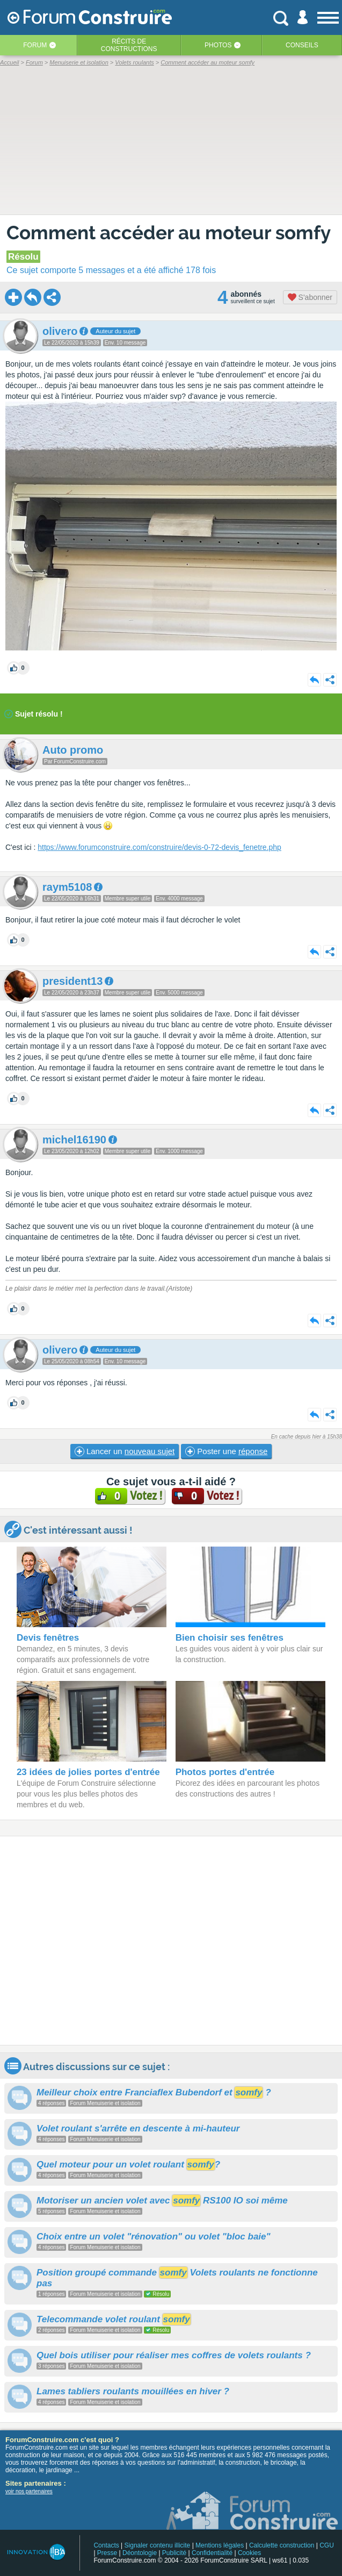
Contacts (106, 2545)
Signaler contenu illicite (158, 2545)
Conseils (302, 45)
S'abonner (310, 297)
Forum (35, 45)
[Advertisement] (171, 1941)
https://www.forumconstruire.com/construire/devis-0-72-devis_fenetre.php (159, 847)
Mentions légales (219, 2545)
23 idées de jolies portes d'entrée (88, 1772)
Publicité (174, 2553)
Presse (107, 2553)
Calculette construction (281, 2545)
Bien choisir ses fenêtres (229, 1638)
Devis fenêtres (48, 1638)
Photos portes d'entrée (225, 1772)
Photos (218, 45)
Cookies (249, 2553)
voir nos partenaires (29, 2491)
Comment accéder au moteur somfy (168, 232)
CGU (326, 2545)
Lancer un (124, 1451)
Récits (129, 45)
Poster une (226, 1451)
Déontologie (139, 2553)
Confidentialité (212, 2553)
